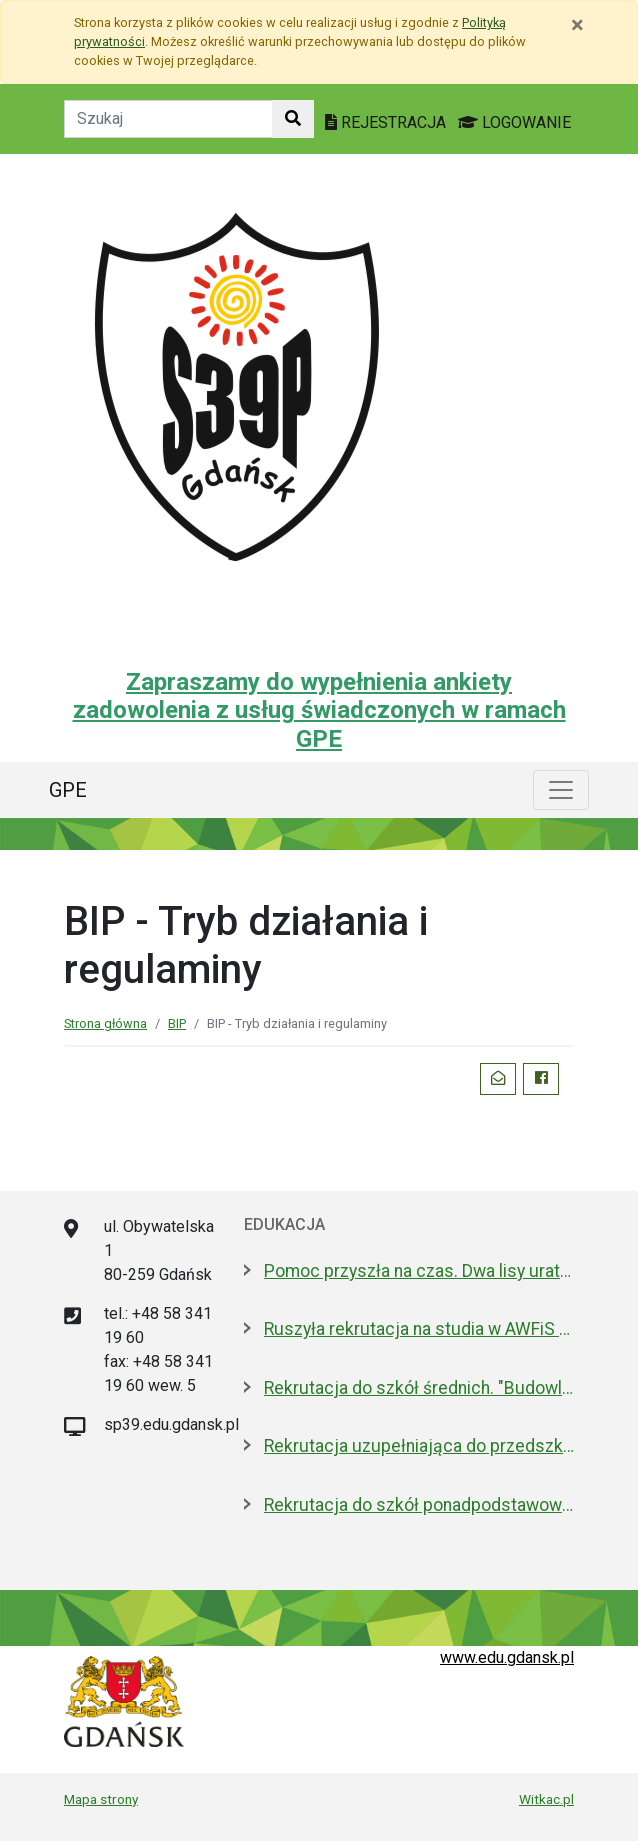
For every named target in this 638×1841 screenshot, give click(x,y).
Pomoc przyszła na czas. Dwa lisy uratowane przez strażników (419, 1271)
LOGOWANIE (514, 122)
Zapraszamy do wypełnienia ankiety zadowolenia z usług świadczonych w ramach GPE (319, 711)
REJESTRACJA (387, 122)
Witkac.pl (546, 1799)
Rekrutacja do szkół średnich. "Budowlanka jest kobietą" (419, 1388)
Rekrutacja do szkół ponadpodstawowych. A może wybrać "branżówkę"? (419, 1505)
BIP (177, 1023)
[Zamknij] (577, 25)
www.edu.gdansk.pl (507, 1657)
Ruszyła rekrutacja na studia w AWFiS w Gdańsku (419, 1329)
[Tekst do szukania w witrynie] (168, 119)
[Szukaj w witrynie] (293, 119)
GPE (68, 790)
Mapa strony (101, 1799)
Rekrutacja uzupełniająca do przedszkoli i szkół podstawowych (419, 1446)
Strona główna (105, 1023)
